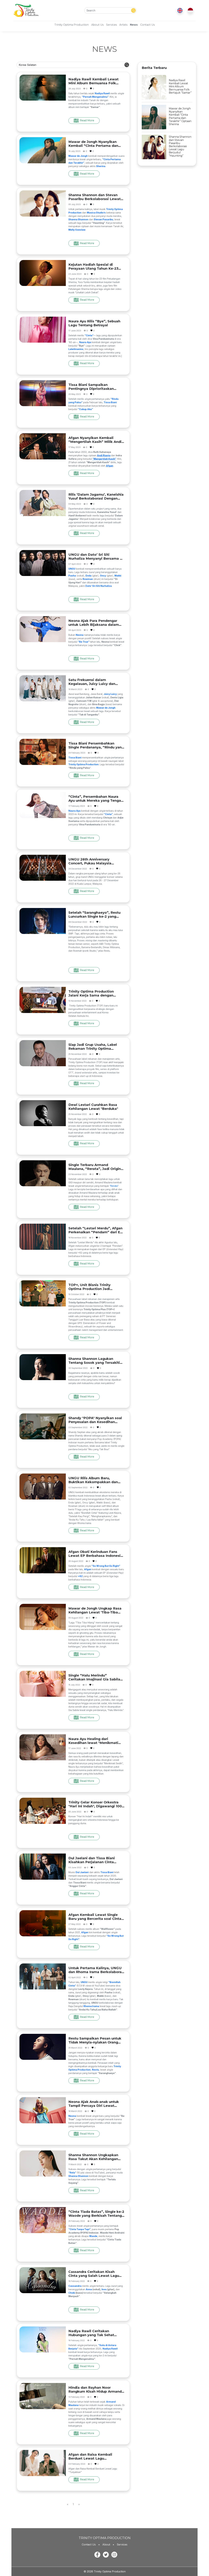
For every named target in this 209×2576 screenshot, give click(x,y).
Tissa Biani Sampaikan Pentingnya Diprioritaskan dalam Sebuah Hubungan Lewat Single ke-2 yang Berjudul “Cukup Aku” (96, 387)
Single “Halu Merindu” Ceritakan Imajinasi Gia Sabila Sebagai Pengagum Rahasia (94, 1677)
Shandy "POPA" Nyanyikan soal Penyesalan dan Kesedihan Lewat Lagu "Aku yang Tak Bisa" (96, 1420)
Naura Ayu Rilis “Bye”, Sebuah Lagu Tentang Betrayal (94, 323)
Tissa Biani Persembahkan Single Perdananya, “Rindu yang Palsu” (96, 745)
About (106, 2544)
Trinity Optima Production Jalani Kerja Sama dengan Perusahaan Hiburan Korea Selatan (91, 993)
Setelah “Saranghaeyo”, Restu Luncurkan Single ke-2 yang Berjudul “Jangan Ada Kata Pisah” (94, 914)
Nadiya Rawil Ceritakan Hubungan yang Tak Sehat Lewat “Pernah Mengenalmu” (94, 2333)
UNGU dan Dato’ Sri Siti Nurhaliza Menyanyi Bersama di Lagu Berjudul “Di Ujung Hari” (95, 556)
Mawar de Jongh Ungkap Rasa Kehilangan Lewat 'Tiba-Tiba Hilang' (94, 1610)
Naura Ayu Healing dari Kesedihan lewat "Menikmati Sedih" (93, 1741)
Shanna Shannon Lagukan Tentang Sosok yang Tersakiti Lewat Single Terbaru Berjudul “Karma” (94, 1361)
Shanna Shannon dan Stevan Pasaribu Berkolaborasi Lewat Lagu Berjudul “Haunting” (94, 197)
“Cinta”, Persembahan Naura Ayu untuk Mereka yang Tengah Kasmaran (95, 798)
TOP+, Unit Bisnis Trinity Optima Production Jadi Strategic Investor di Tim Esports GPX (89, 1287)
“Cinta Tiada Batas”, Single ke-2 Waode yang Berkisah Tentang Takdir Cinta (96, 2214)
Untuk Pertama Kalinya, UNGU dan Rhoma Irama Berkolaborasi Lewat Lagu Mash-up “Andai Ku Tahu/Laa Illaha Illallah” (96, 1970)
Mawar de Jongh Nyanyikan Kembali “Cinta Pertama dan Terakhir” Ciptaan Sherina (93, 144)
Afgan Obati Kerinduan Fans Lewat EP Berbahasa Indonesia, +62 (96, 1554)
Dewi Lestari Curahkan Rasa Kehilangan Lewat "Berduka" (93, 1107)
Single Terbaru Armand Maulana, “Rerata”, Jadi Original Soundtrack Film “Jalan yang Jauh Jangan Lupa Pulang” (96, 1167)
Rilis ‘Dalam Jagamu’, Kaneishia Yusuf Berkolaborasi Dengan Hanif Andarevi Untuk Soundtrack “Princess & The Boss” (96, 496)
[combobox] (110, 10)
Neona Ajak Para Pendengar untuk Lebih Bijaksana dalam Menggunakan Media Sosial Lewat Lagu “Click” (93, 623)
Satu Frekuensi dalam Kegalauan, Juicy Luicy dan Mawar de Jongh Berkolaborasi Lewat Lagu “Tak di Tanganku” (95, 682)
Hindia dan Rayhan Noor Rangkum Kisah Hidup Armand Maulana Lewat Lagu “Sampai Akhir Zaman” (95, 2389)
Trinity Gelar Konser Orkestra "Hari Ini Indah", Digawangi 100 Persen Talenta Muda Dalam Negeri (95, 1804)
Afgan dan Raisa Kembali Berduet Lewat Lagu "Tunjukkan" (90, 2456)
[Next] (79, 2504)
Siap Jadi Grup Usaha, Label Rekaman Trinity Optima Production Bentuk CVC (92, 1047)
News (134, 24)
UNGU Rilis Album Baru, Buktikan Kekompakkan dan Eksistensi (93, 1480)
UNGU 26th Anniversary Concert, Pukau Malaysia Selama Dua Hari (89, 861)
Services (111, 24)
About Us (97, 24)
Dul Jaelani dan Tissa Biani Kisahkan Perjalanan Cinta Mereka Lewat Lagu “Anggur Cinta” (93, 1860)
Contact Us (147, 24)
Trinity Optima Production (29, 10)
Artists (123, 24)
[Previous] (68, 2504)
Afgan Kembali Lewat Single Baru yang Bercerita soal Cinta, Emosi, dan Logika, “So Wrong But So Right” (95, 1917)
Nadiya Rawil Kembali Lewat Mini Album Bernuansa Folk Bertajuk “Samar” (93, 81)
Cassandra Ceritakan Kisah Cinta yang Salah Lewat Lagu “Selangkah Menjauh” (93, 2274)
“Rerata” (114, 1185)
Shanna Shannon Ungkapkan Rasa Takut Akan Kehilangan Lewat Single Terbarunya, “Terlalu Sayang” (93, 2157)
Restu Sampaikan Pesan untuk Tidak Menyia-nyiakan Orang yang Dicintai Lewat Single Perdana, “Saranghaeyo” (94, 2040)
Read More (84, 121)
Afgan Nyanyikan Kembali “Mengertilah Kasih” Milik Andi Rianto (94, 440)
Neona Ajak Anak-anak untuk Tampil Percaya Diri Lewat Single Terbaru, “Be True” (93, 2104)
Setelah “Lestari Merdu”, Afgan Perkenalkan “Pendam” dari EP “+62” (95, 1230)
